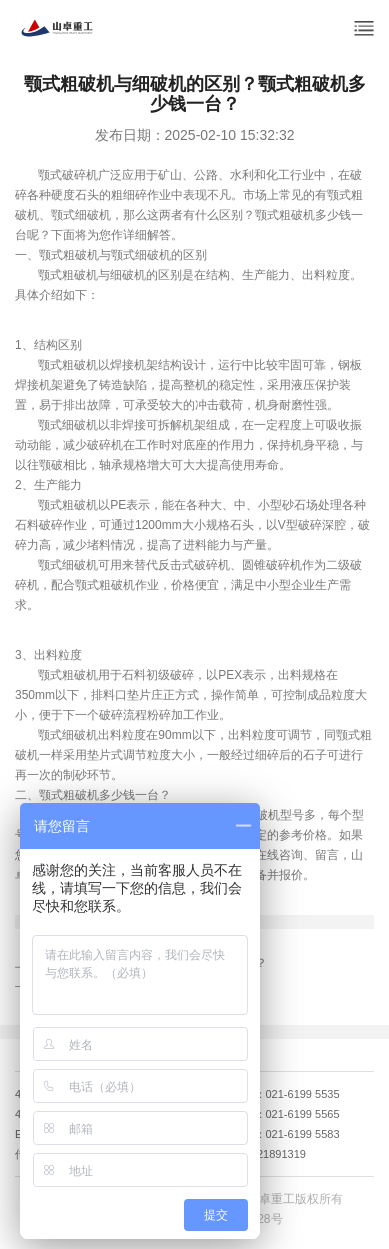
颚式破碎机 (68, 175)
